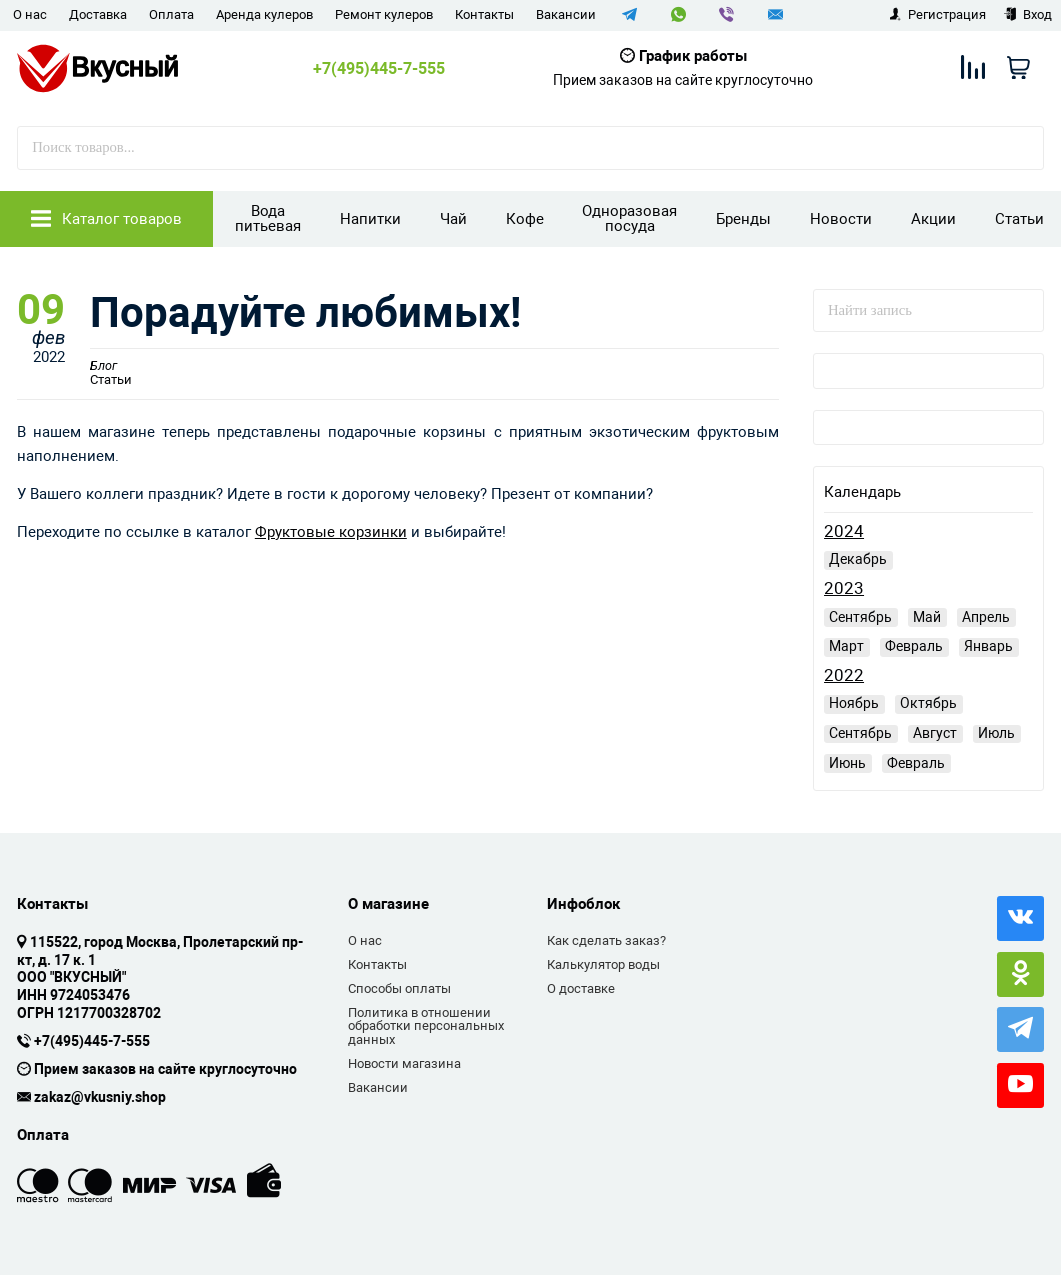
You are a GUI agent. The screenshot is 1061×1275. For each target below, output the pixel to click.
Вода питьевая (268, 218)
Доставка (98, 14)
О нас (30, 14)
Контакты (484, 14)
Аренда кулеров (264, 14)
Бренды (743, 219)
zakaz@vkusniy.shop (100, 1098)
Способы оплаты (399, 988)
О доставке (581, 988)
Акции (933, 219)
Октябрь (928, 703)
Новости (841, 219)
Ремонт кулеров (384, 14)
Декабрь (858, 559)
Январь (988, 646)
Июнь (847, 763)
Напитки (370, 219)
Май (927, 617)
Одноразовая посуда (629, 218)
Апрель (986, 617)
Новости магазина (404, 1063)
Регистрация (937, 14)
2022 (844, 675)
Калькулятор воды (603, 964)
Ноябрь (854, 703)
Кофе (525, 219)
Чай (453, 219)
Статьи (1019, 219)
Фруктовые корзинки (331, 532)
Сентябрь (860, 617)
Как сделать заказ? (606, 940)
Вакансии (566, 14)
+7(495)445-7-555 (379, 69)
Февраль (914, 646)
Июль (996, 733)
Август (935, 733)
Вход (1027, 14)
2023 (844, 588)
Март (846, 646)
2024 (844, 531)
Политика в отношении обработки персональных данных (426, 1026)
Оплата (171, 14)
